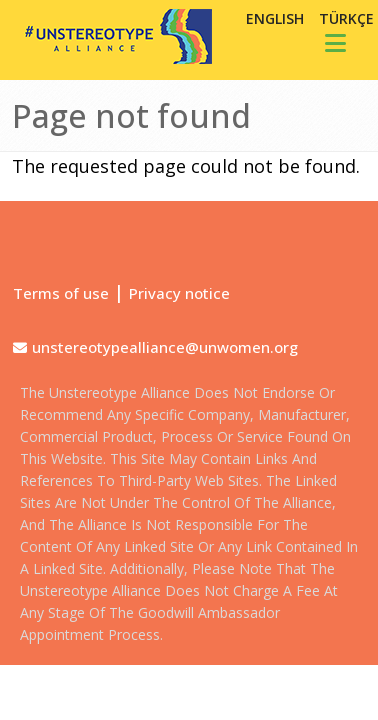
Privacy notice (179, 293)
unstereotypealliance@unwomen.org (165, 347)
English (275, 18)
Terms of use (61, 293)
